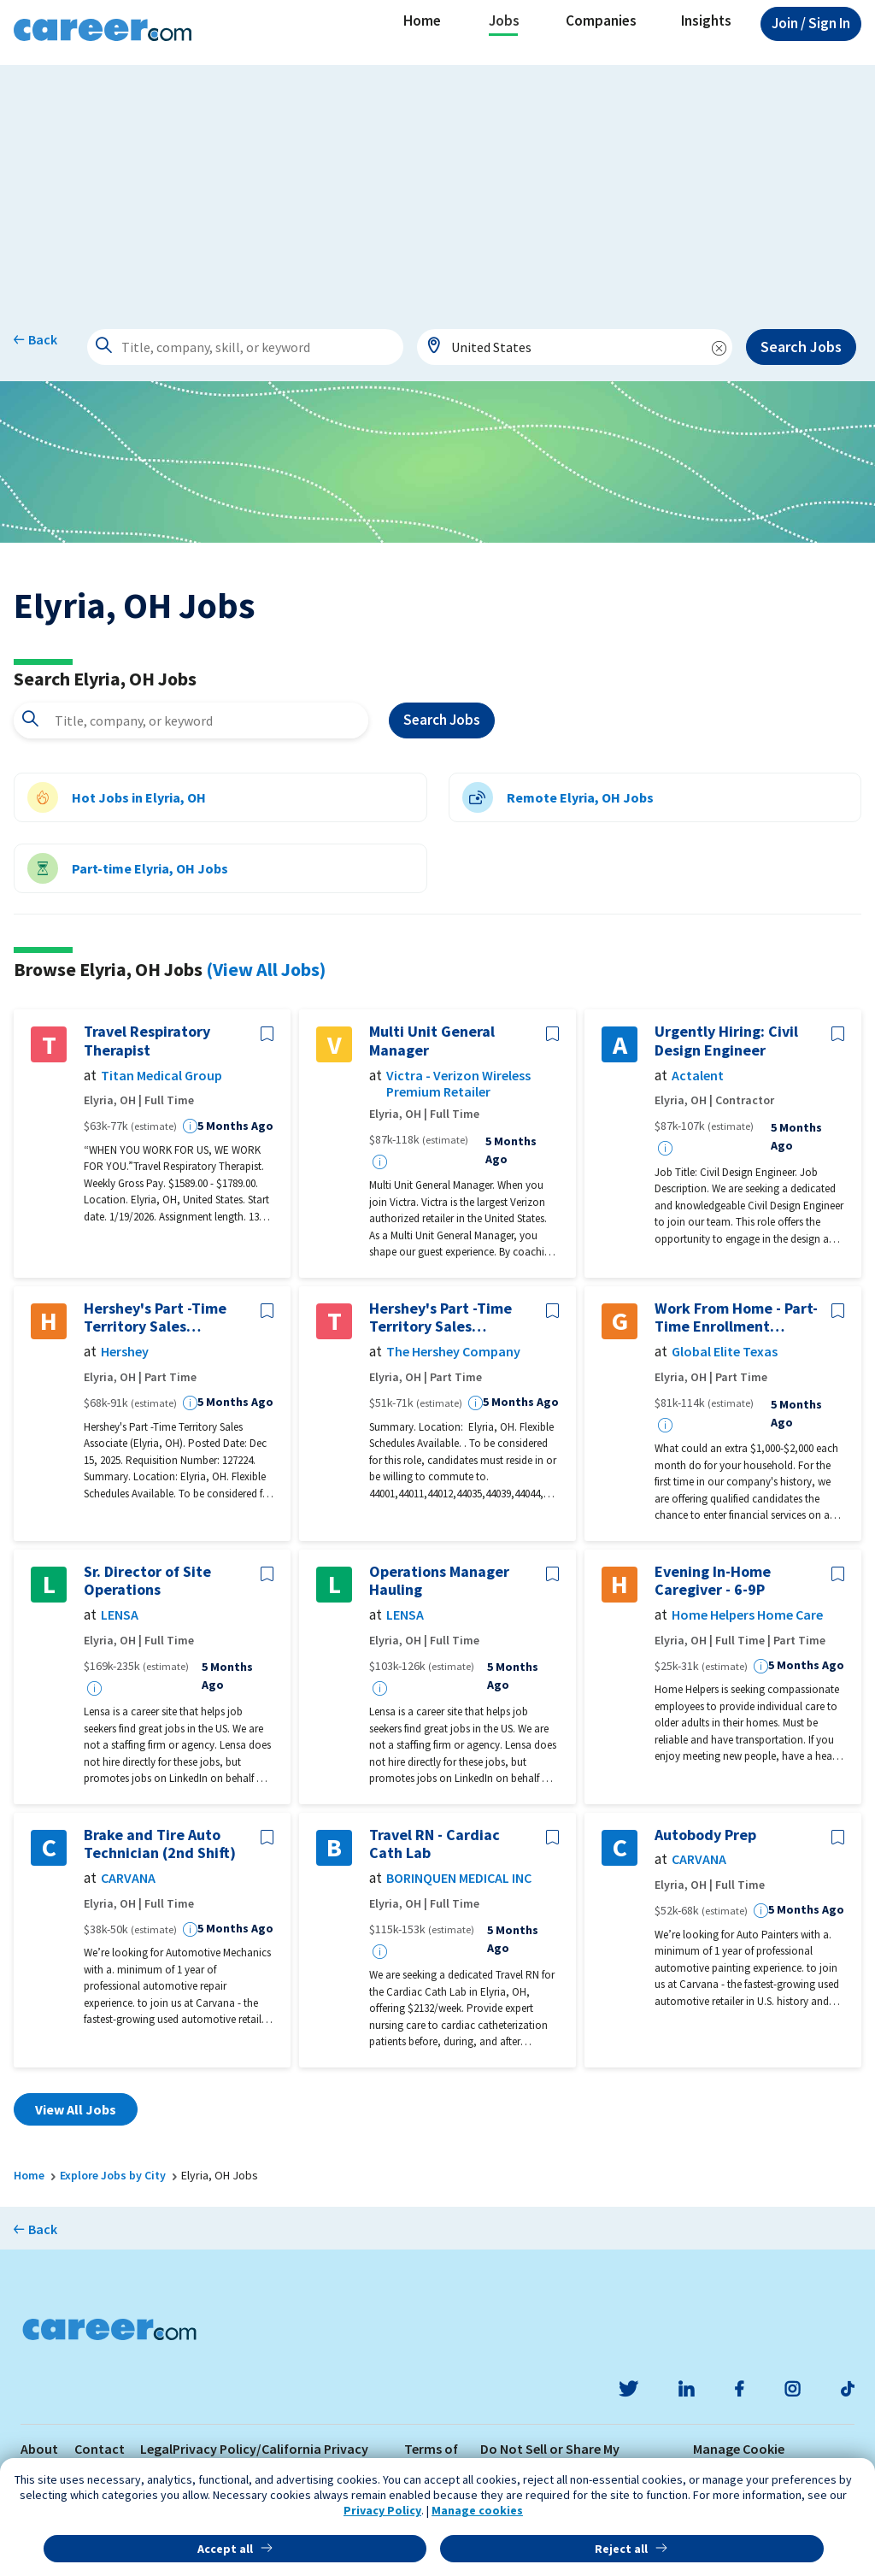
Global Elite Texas (725, 1352)
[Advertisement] (437, 184)
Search (441, 720)
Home (422, 20)
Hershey (125, 1352)
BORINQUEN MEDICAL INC (458, 1878)
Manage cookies (477, 2510)
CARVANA (128, 1878)
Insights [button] (706, 20)
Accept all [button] (225, 2548)
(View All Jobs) (266, 969)
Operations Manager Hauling (439, 1580)
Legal (156, 2448)
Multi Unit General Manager (432, 1040)
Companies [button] (601, 20)
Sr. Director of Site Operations (147, 1580)
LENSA (119, 1615)
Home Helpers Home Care (747, 1615)
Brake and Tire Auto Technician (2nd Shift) (160, 1844)
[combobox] (575, 347)
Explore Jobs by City (113, 2175)
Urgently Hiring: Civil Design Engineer (726, 1040)
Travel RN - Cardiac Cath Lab (434, 1844)
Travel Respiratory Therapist (147, 1040)
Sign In (811, 23)
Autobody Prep (705, 1835)
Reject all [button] (621, 2548)
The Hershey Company (453, 1352)
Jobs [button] (504, 20)
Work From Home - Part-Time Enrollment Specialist (736, 1317)
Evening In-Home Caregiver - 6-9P (713, 1580)
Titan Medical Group (161, 1075)
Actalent (698, 1075)
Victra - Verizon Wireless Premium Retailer (458, 1083)
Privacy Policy (382, 2510)
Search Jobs (801, 346)
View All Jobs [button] (75, 2109)
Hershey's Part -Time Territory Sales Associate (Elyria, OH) (159, 1317)
